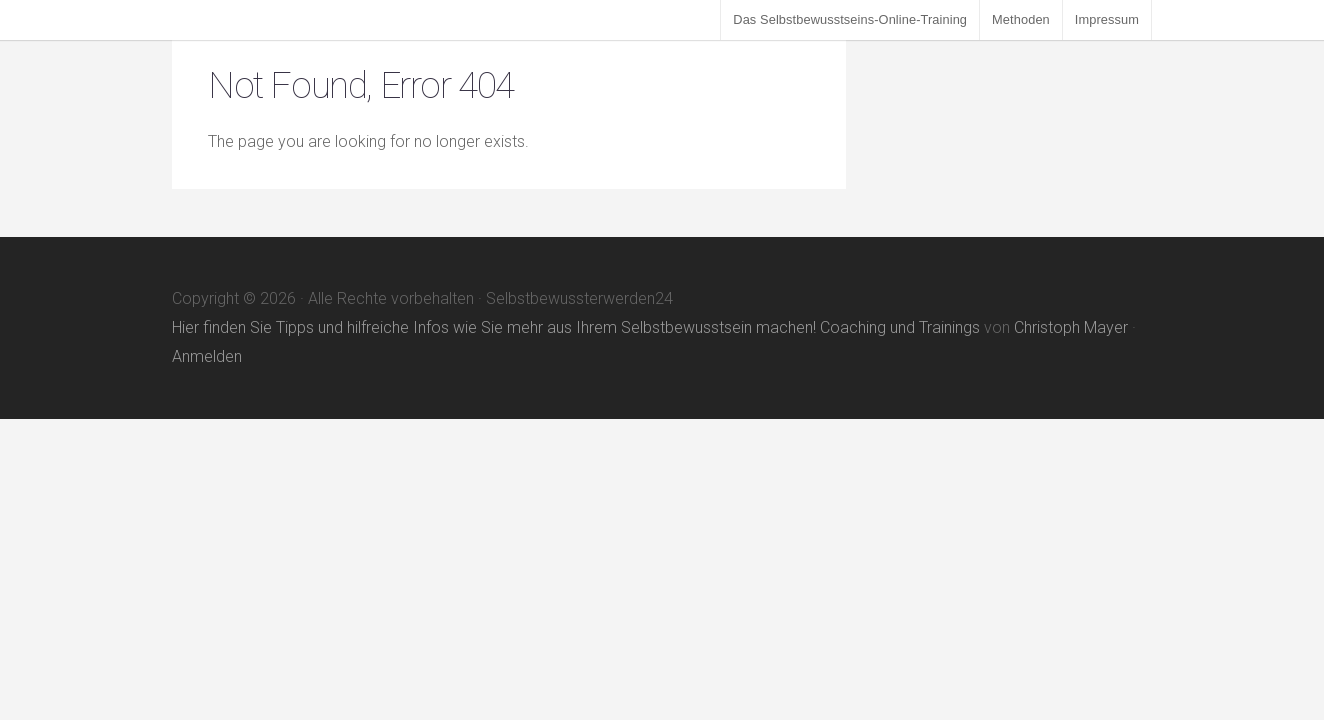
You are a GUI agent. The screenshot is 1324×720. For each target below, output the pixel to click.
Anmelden (207, 356)
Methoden (1021, 19)
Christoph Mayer (1071, 327)
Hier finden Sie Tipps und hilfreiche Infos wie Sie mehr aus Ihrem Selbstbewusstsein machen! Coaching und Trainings (576, 327)
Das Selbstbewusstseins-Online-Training (850, 19)
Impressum (1107, 19)
